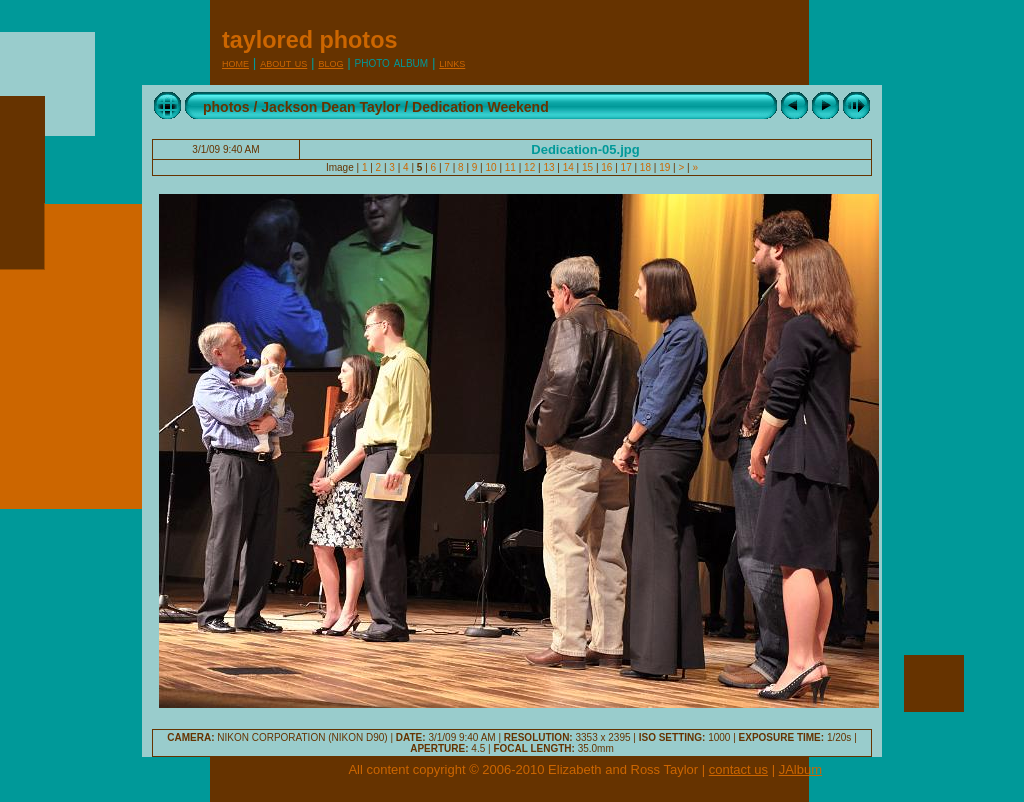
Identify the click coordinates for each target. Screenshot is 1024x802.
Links (452, 62)
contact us (738, 769)
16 (607, 167)
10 (491, 167)
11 (510, 167)
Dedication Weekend (480, 107)
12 (529, 167)
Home (235, 62)
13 (549, 167)
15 (587, 167)
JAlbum (800, 769)
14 (568, 167)
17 (626, 167)
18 (645, 167)
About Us (283, 62)
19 (664, 167)
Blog (330, 62)
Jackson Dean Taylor (330, 107)
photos (226, 107)
